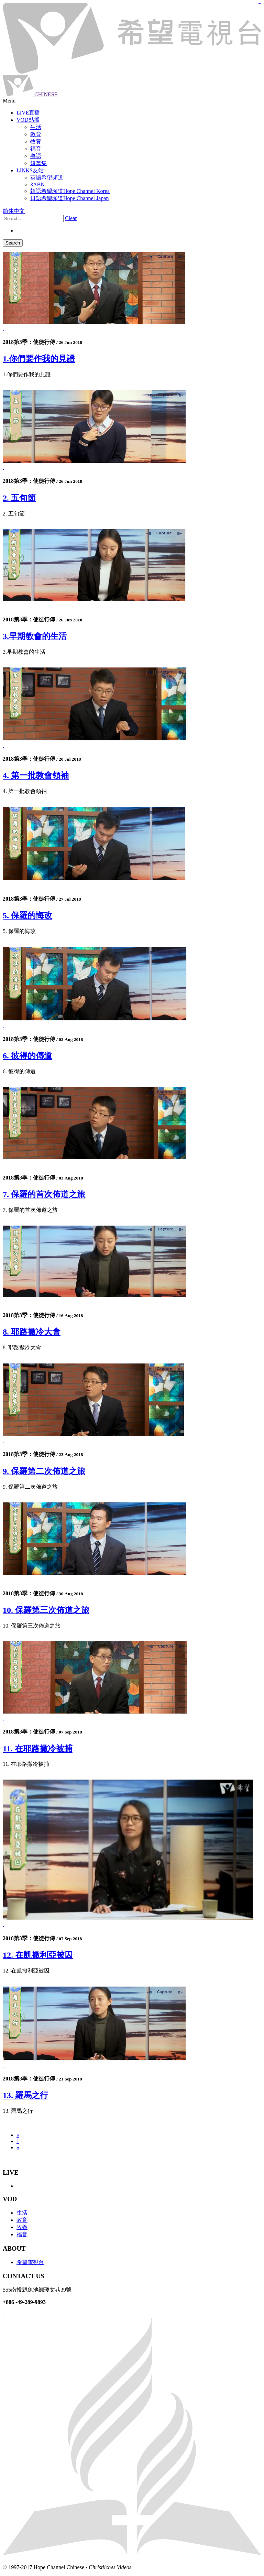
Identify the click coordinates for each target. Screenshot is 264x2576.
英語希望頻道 (46, 178)
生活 (22, 2213)
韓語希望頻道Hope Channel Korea (70, 191)
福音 (22, 2234)
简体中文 (14, 211)
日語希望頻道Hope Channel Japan (69, 198)
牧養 (22, 2227)
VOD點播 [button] (28, 120)
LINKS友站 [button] (30, 170)
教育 (22, 2220)
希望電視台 (30, 2262)
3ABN (37, 184)
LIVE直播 (28, 113)
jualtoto (260, 3)
